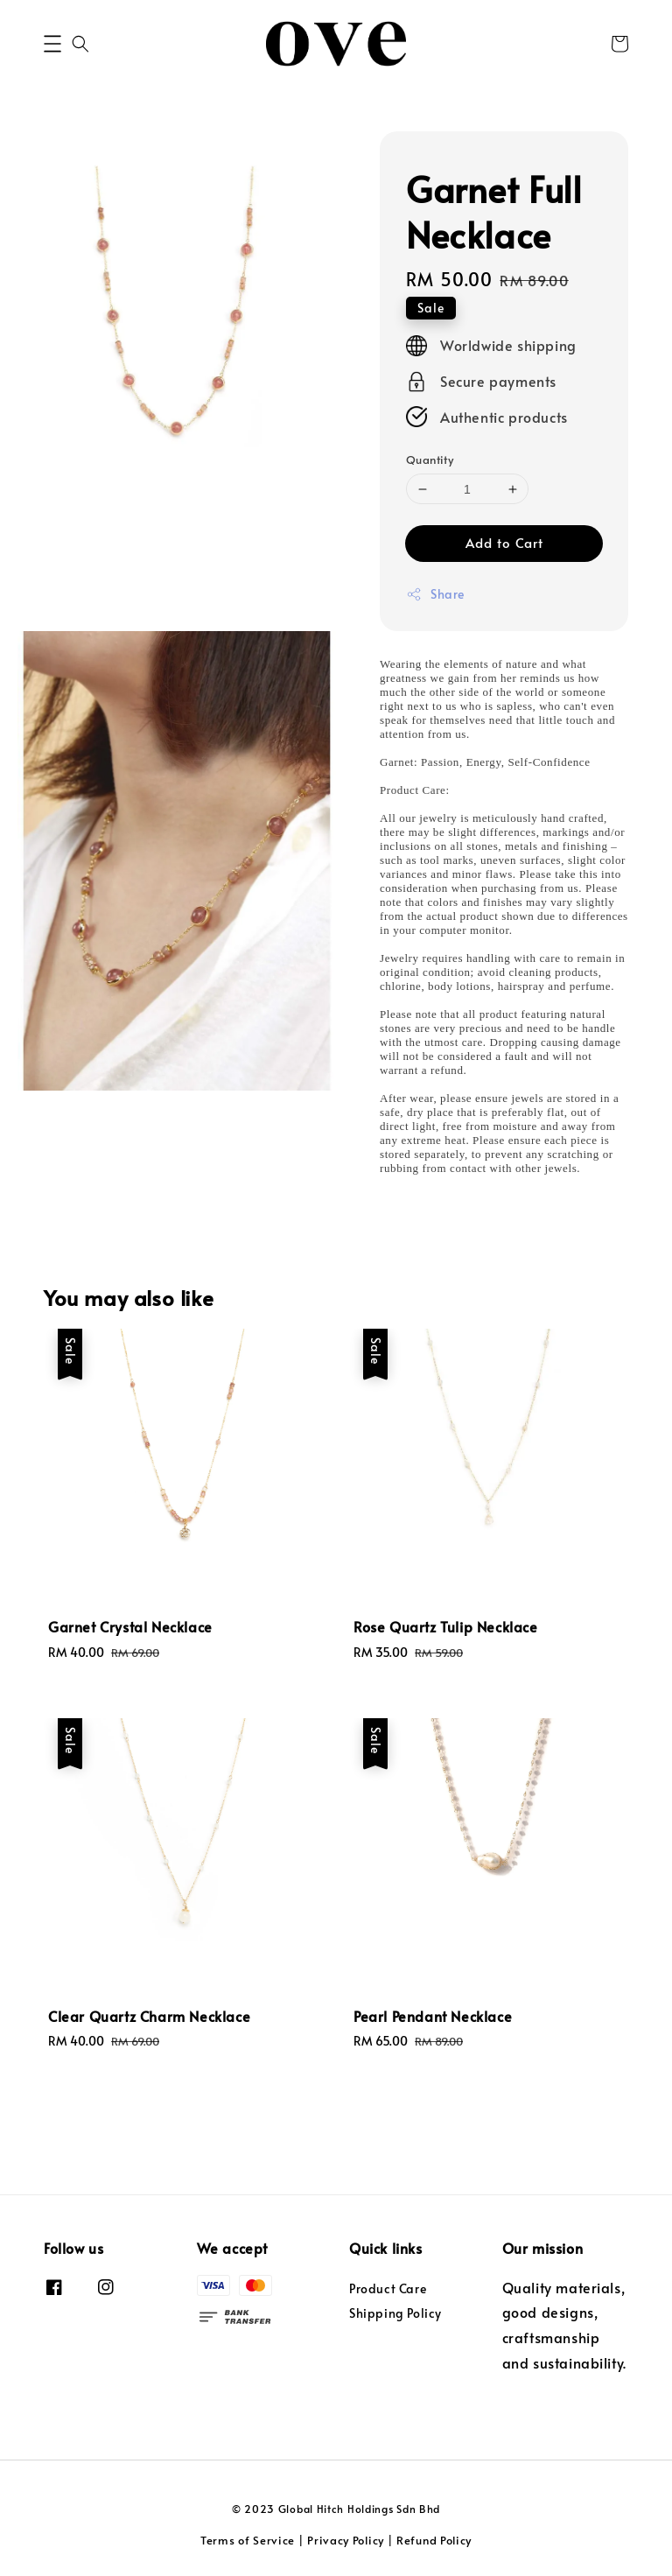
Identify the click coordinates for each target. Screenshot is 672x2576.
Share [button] (435, 594)
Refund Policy (434, 2540)
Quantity (429, 459)
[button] (52, 44)
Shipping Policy (395, 2313)
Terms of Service (247, 2540)
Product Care (387, 2289)
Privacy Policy (345, 2540)
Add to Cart (504, 542)
